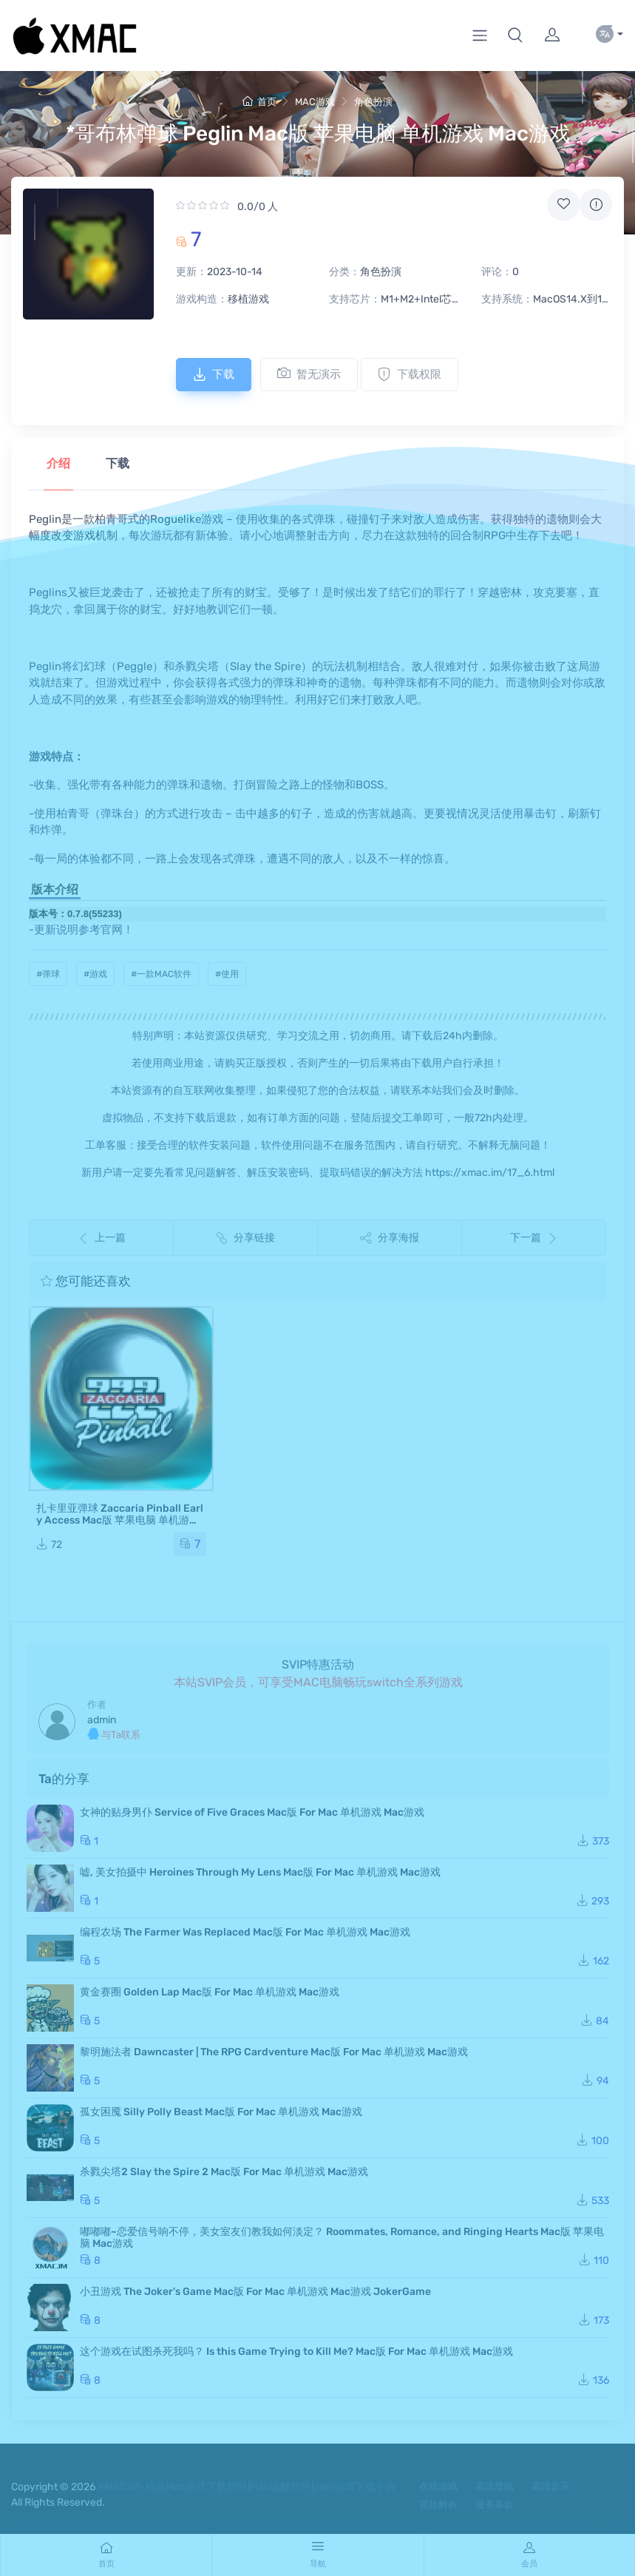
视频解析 (438, 2504)
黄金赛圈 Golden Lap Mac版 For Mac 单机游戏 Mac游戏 (209, 1992)
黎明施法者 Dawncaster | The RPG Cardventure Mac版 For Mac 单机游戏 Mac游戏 (274, 2052)
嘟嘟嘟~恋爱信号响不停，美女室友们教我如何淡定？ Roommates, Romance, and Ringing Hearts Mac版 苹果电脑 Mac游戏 (342, 2237)
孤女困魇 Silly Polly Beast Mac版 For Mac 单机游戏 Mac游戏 (221, 2112)
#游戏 (95, 974)
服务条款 (494, 2504)
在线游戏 (438, 2486)
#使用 (227, 974)
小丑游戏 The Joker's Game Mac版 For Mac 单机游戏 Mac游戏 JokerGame (255, 2291)
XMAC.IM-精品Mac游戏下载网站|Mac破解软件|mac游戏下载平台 (247, 2487)
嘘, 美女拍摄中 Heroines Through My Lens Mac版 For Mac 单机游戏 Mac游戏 (260, 1872)
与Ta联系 (113, 1734)
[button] (515, 35)
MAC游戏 (315, 101)
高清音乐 (551, 2486)
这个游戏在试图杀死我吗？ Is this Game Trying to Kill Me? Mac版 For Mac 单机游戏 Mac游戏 (296, 2351)
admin (101, 1720)
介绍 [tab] (58, 463)
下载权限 (409, 374)
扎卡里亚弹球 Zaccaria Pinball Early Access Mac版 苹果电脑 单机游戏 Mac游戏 (119, 1520)
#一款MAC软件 (161, 974)
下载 (213, 374)
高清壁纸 (494, 2486)
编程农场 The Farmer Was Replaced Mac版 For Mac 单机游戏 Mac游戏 (245, 1932)
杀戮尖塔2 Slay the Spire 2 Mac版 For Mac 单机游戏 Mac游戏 (224, 2172)
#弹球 (48, 974)
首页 (259, 101)
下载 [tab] (117, 463)
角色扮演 (373, 101)
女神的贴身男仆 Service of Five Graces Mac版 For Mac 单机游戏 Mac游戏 (252, 1812)
